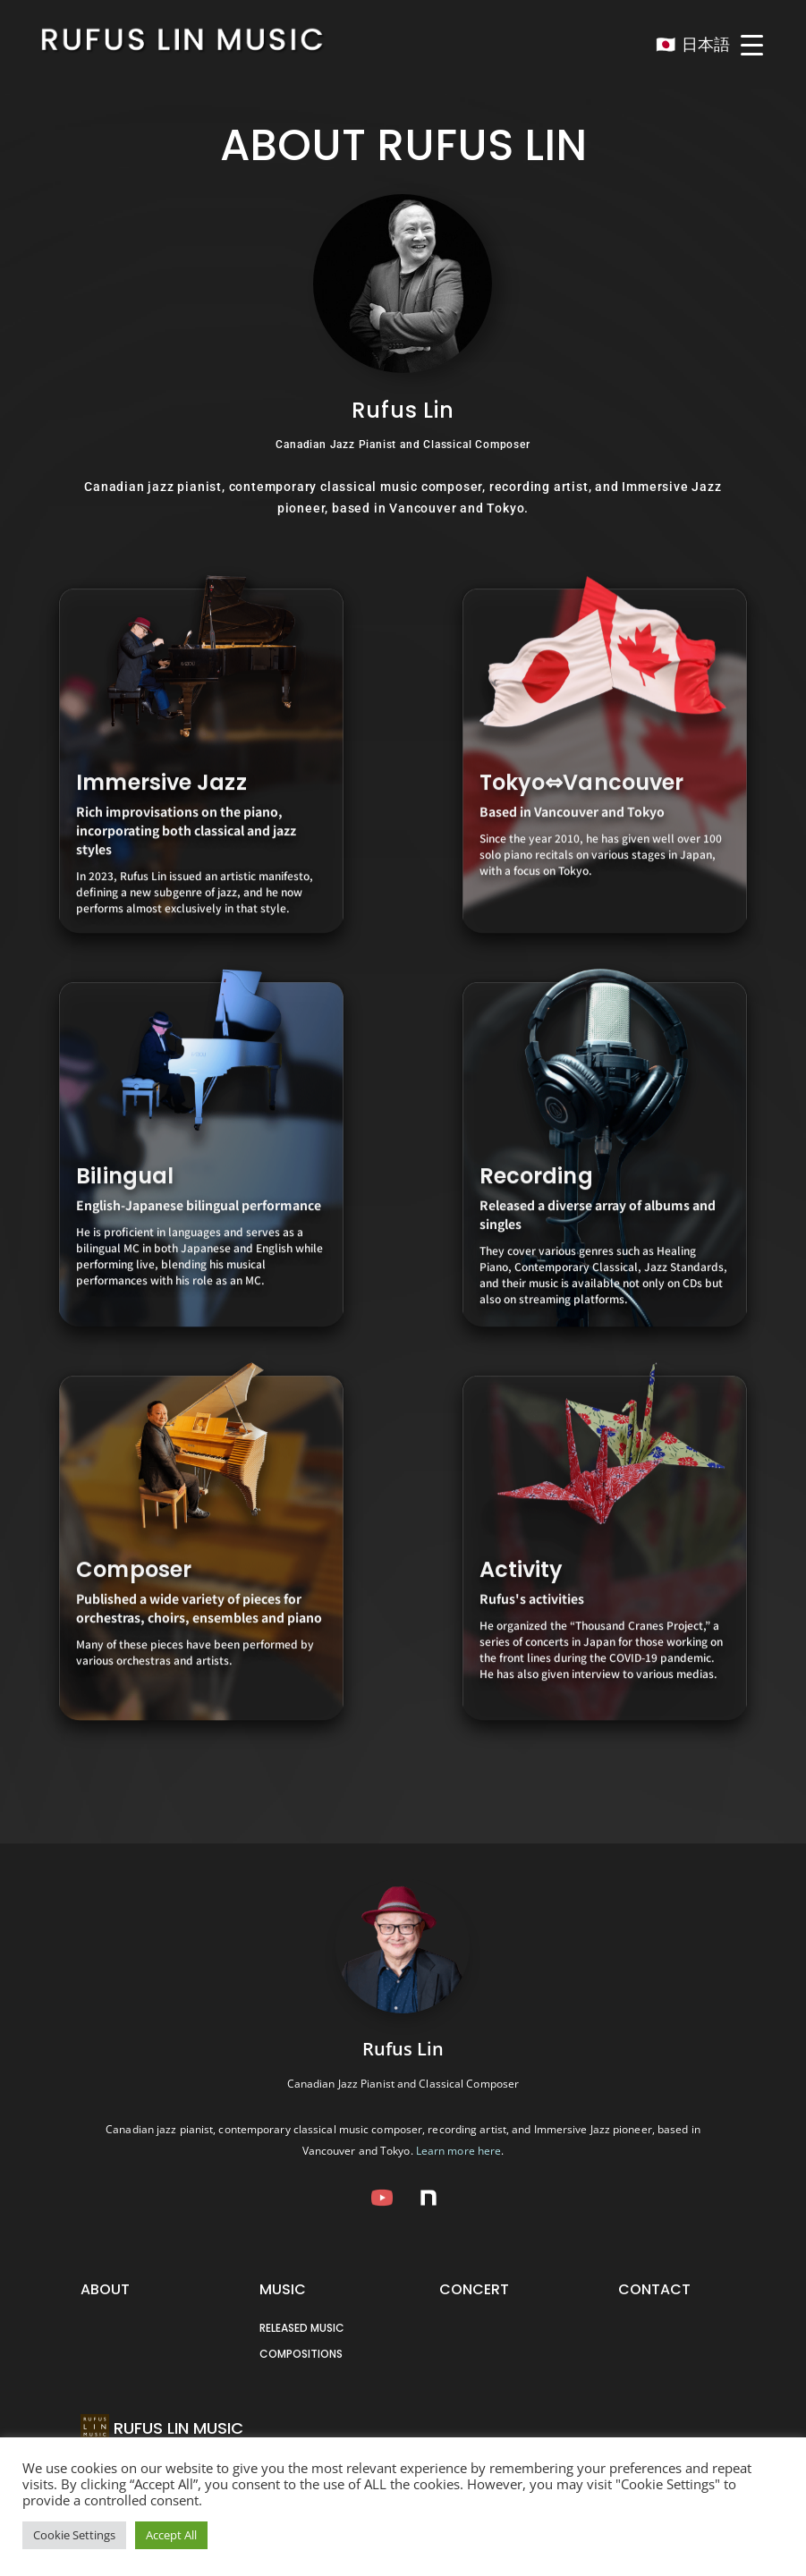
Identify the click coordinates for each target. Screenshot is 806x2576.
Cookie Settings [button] (74, 2535)
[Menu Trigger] (752, 44)
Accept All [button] (171, 2535)
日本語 (706, 44)
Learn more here (459, 2150)
